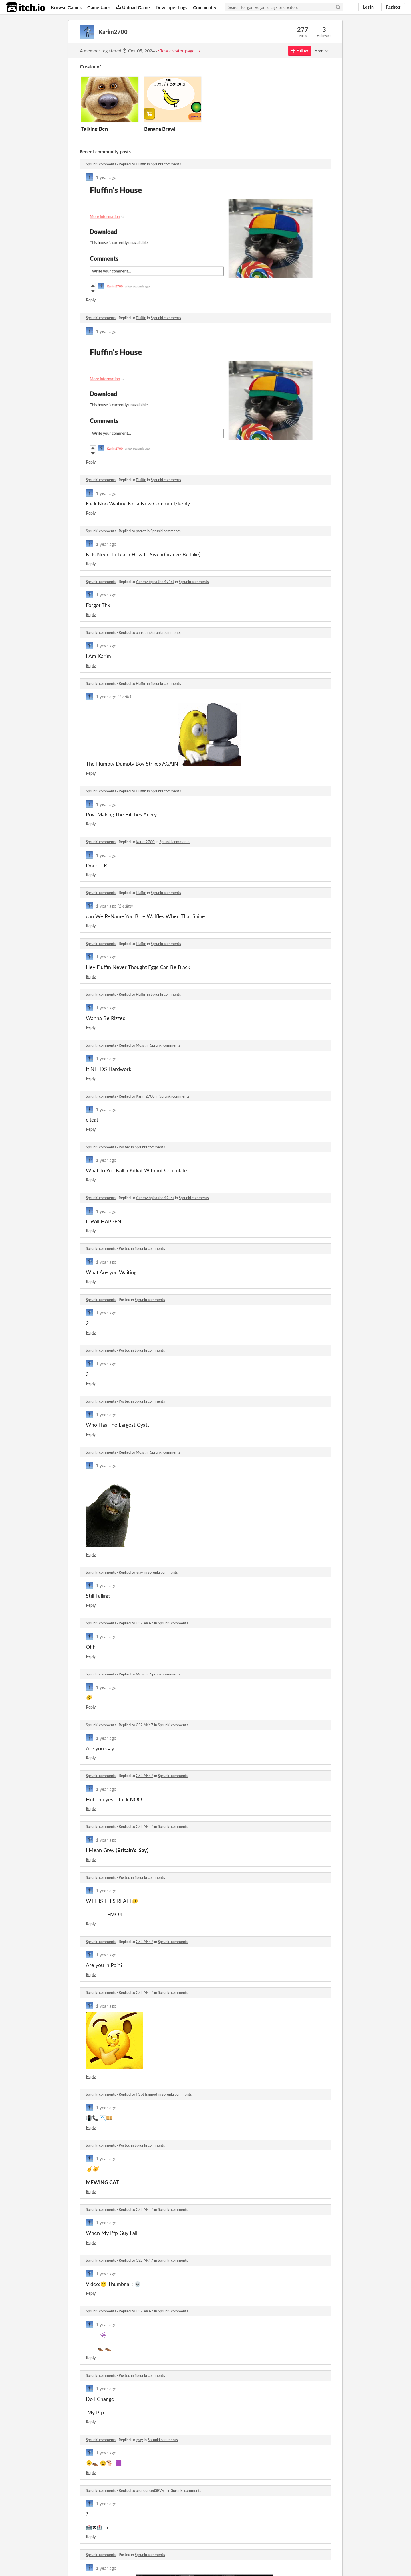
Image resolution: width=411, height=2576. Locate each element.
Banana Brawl (159, 129)
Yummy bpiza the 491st (155, 581)
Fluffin (141, 164)
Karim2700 (145, 841)
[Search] (338, 7)
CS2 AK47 (144, 1623)
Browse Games (66, 7)
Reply (91, 300)
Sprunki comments (101, 164)
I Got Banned (146, 2094)
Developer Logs (171, 7)
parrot (141, 531)
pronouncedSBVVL (151, 2490)
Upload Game (133, 7)
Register (393, 7)
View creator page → (179, 50)
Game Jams (98, 7)
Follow (299, 50)
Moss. (141, 1045)
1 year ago (106, 177)
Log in (368, 7)
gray (139, 1572)
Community (204, 7)
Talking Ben (94, 129)
